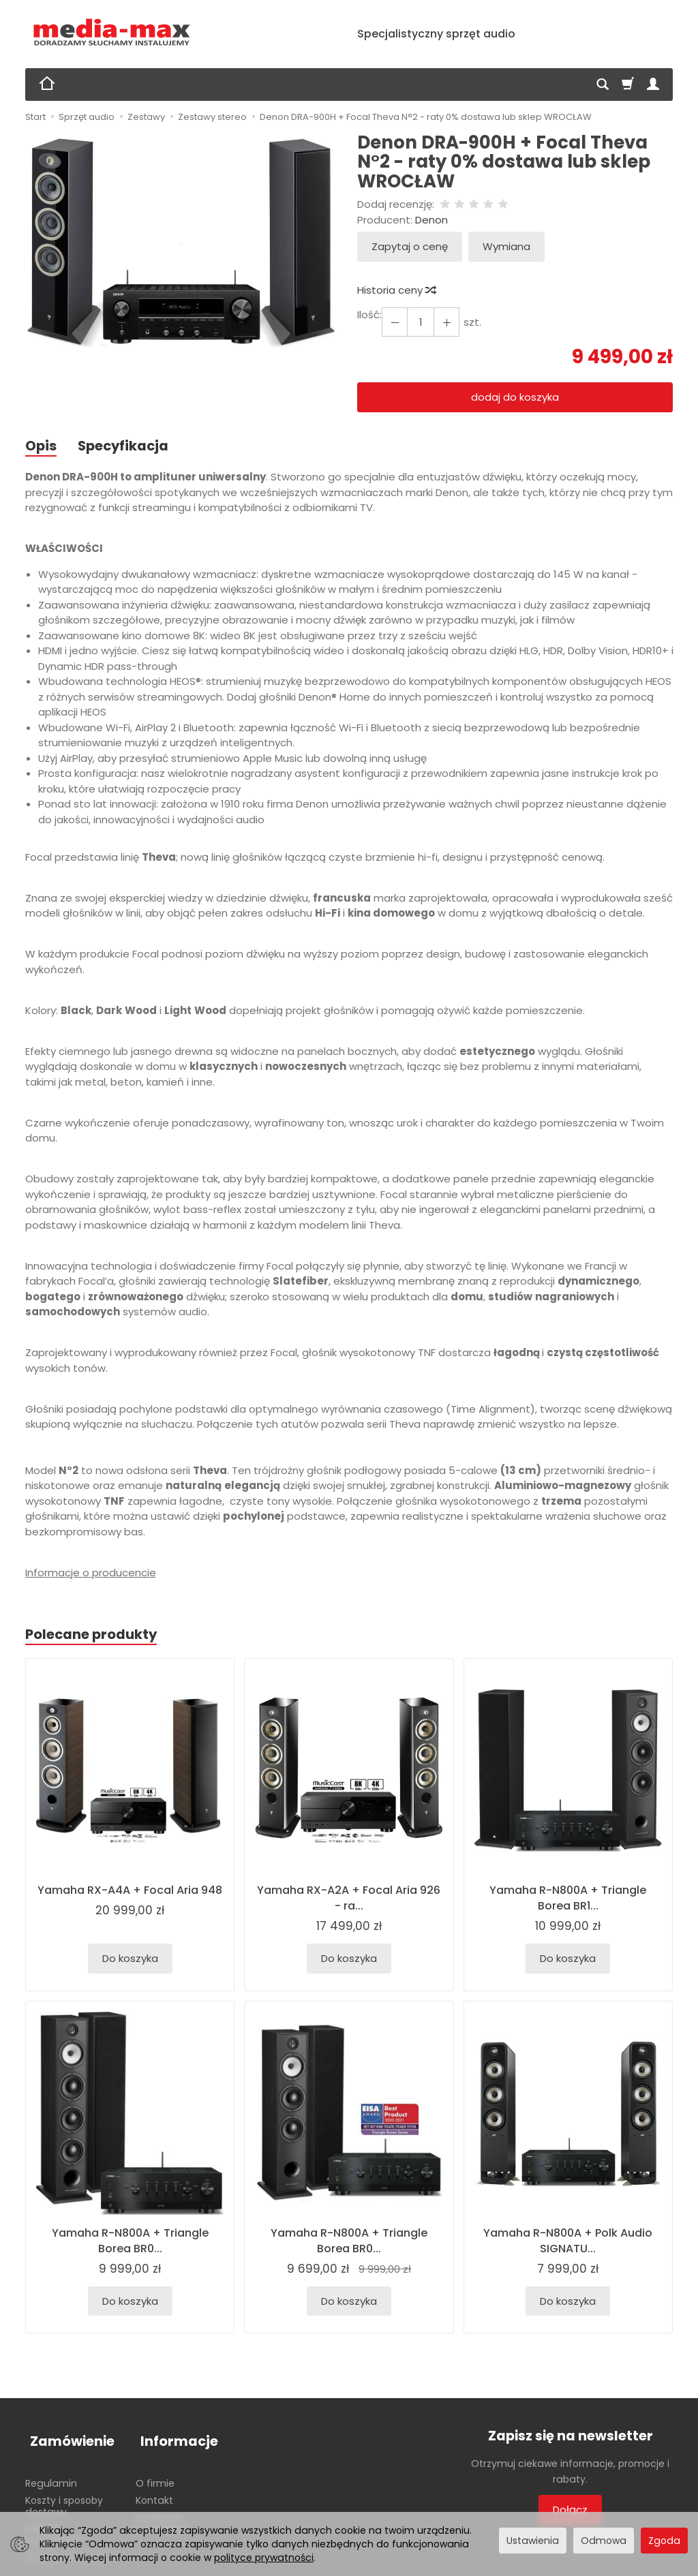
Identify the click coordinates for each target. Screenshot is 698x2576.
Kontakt (154, 2491)
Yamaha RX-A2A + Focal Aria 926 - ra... (349, 1900)
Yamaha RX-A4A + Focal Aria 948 (130, 1900)
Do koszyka (130, 1961)
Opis (42, 446)
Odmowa (603, 2540)
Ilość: (369, 314)
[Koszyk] (628, 84)
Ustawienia (532, 2540)
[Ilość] (417, 322)
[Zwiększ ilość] (393, 322)
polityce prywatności (264, 2557)
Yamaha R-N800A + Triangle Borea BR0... (130, 2242)
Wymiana (506, 246)
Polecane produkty (95, 1636)
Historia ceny (396, 290)
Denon (431, 220)
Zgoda (664, 2540)
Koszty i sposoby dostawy (64, 2497)
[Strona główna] (112, 32)
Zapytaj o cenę (409, 246)
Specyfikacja (128, 446)
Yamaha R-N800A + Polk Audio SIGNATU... (567, 2242)
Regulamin (51, 2474)
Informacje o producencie (90, 1573)
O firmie (155, 2474)
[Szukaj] (603, 84)
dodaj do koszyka (515, 397)
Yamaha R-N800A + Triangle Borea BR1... (568, 1900)
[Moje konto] (653, 84)
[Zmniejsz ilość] (442, 322)
